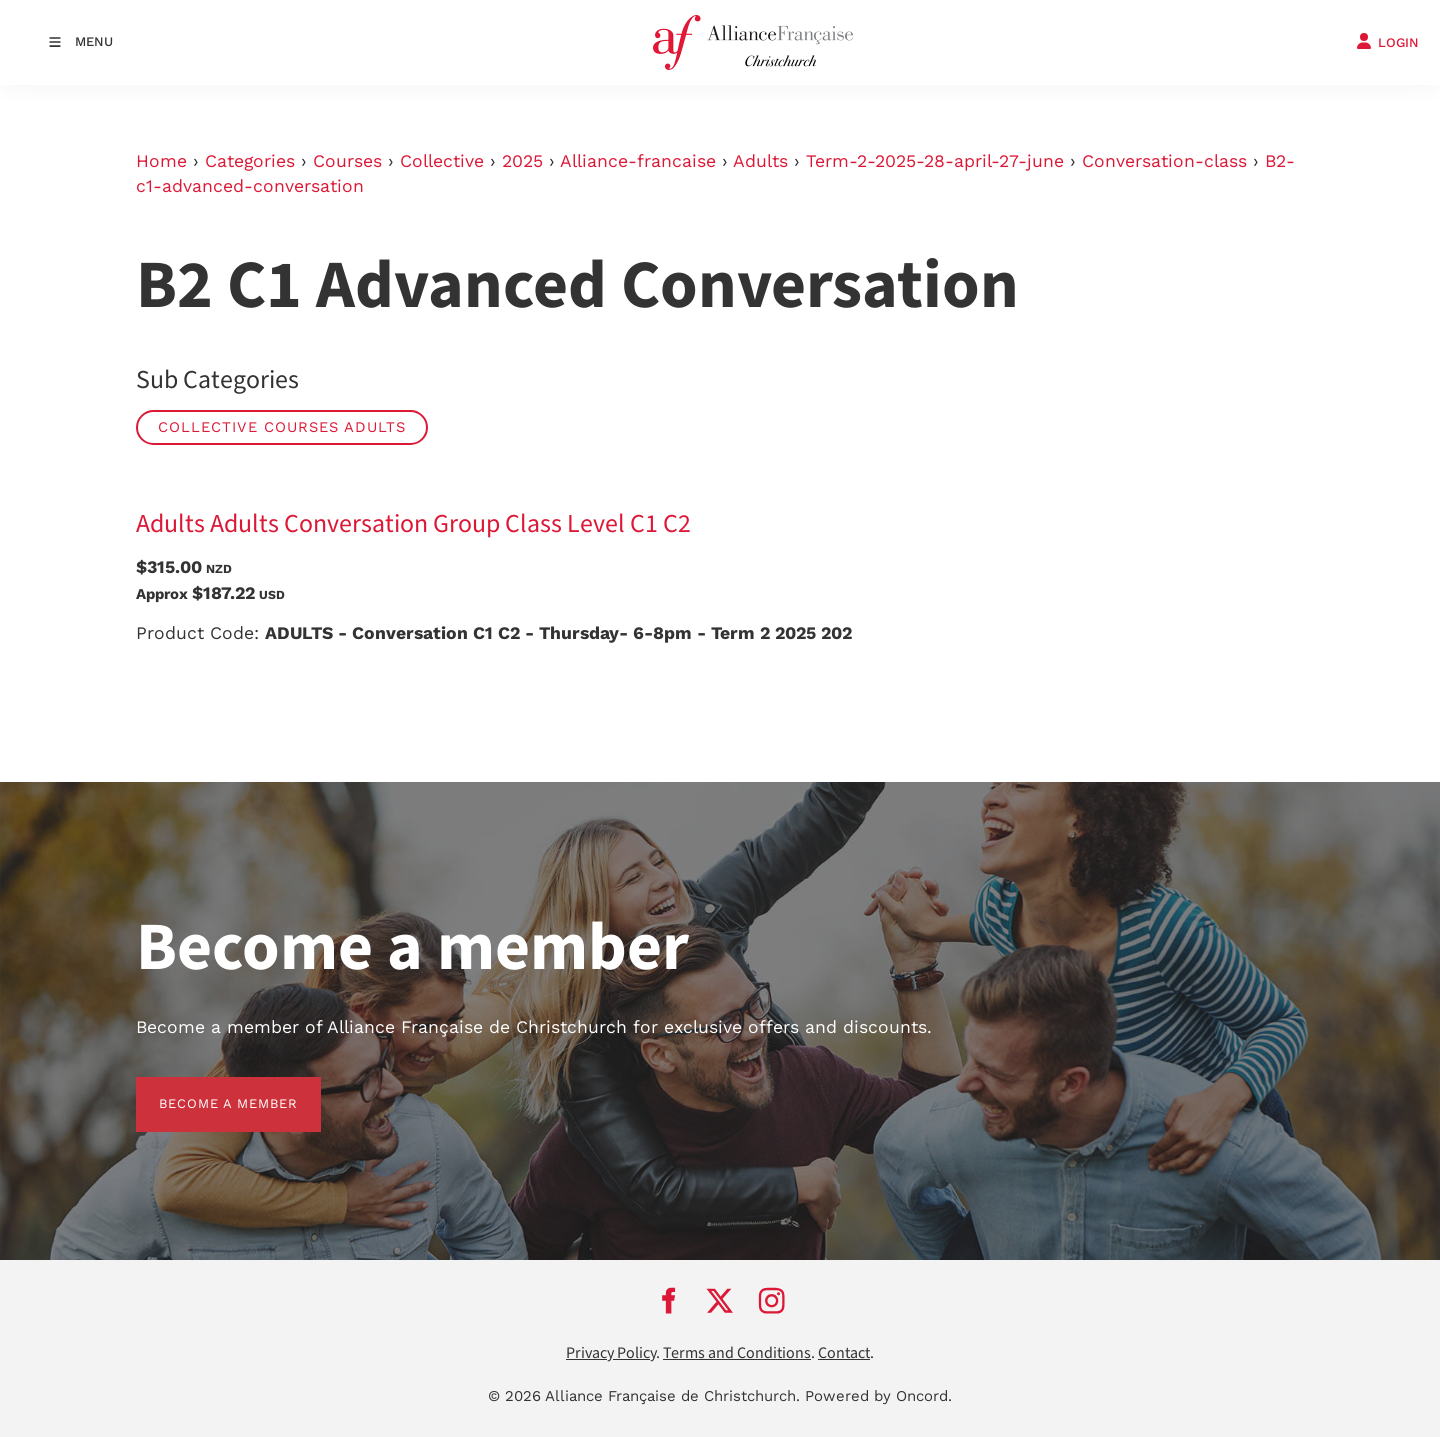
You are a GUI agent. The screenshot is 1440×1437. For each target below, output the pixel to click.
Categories (250, 161)
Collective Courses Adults (282, 427)
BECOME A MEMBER (205, 1088)
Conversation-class (1164, 161)
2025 (522, 161)
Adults (760, 161)
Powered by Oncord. (878, 1396)
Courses (347, 161)
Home (161, 161)
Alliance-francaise (638, 161)
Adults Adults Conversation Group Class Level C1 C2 (413, 524)
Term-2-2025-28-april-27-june (935, 161)
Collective (442, 161)
